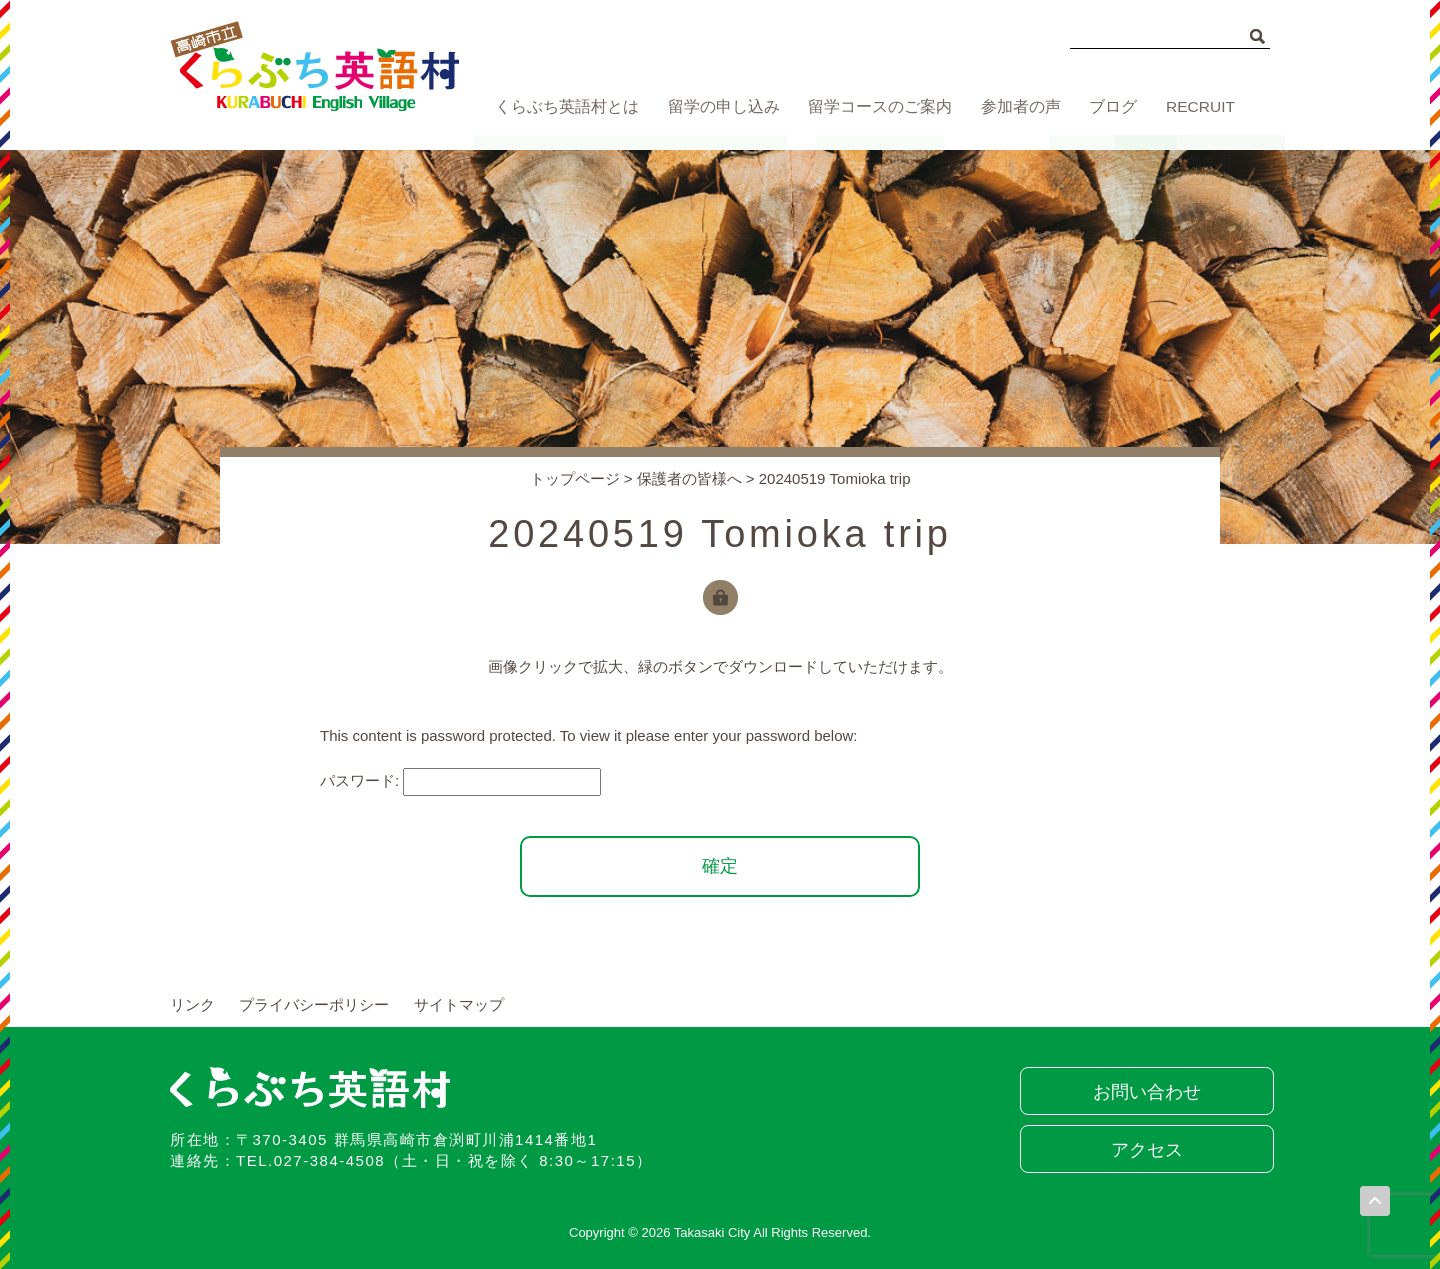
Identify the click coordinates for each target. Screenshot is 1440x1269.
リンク (192, 1004)
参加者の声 (1014, 107)
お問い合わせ (1145, 1092)
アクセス (1145, 1150)
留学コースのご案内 (873, 107)
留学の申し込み (718, 107)
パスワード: (460, 780)
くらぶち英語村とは (562, 107)
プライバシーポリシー (314, 1004)
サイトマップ (459, 1004)
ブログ (1110, 107)
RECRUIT (1201, 107)
